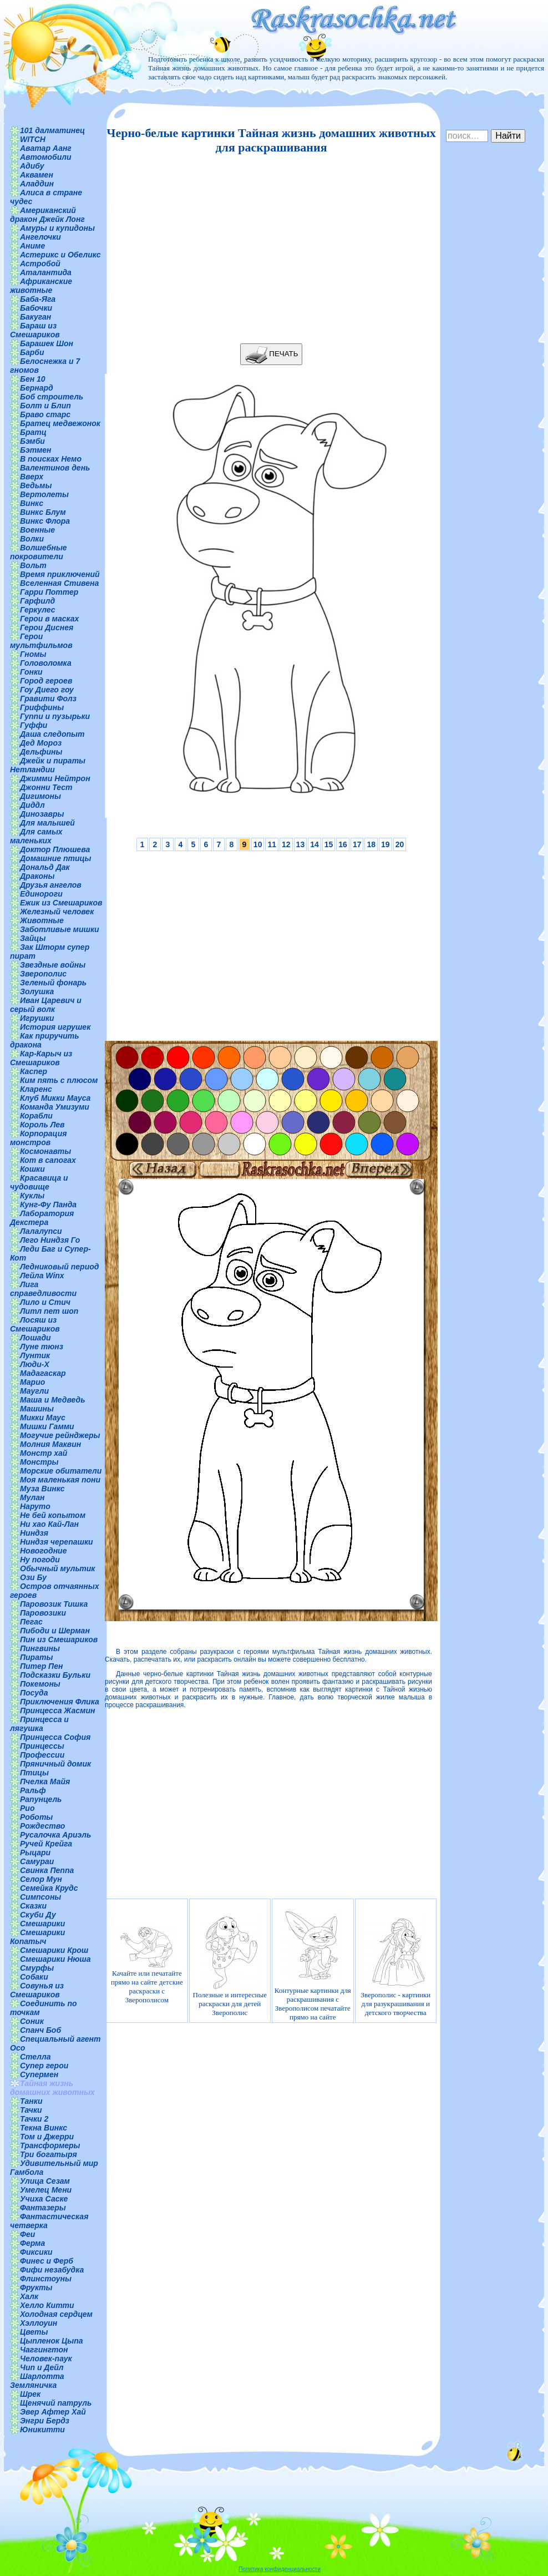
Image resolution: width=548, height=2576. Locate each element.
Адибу (32, 165)
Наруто (35, 1506)
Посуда (34, 1692)
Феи (27, 2234)
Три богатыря (48, 2154)
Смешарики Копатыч (37, 1937)
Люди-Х (34, 1364)
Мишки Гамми (47, 1426)
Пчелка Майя (45, 1781)
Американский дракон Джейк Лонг (47, 215)
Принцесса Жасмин (57, 1710)
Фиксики (36, 2252)
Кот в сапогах (48, 1160)
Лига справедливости (43, 1289)
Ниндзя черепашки (56, 1541)
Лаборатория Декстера (42, 1218)
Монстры (39, 1461)
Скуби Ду (38, 1914)
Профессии (42, 1754)
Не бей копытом (52, 1515)
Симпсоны (40, 1896)
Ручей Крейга (46, 1843)
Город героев (46, 680)
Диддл (32, 805)
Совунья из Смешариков (37, 1990)
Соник (32, 2021)
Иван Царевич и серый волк (46, 1005)
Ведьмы (36, 485)
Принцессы (42, 1746)
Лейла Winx (42, 1275)
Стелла (35, 2056)
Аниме (32, 245)
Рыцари (35, 1852)
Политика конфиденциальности (280, 2569)
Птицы (34, 1772)
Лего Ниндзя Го (50, 1240)
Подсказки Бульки (55, 1675)
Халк (29, 2296)
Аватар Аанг (46, 148)
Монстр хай (43, 1453)
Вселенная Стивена (59, 583)
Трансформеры (50, 2145)
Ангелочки (40, 236)
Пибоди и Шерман (55, 1630)
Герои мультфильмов (41, 641)
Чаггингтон (44, 2349)
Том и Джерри (47, 2136)
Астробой (40, 263)
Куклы (32, 1195)
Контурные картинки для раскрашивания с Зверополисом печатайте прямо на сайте (313, 1965)
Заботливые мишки (59, 929)
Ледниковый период (59, 1266)
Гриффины (42, 707)
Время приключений (59, 574)
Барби (32, 352)
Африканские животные (41, 286)
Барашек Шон (46, 343)
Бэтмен (36, 450)
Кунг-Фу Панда (48, 1204)
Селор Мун (41, 1879)
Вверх (31, 476)
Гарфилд (37, 600)
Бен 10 (32, 378)
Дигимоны (40, 796)
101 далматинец (52, 130)
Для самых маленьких (36, 836)
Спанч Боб (40, 2030)
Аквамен (36, 174)
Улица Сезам (45, 2181)
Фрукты (36, 2287)
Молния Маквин (50, 1444)
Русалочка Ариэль (55, 1834)
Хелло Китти (47, 2305)
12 (286, 844)
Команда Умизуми (54, 1106)
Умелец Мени (46, 2189)
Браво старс (45, 414)
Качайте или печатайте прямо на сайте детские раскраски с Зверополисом (147, 1965)
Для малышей (47, 822)
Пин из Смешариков (59, 1639)
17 (357, 844)
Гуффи (33, 725)
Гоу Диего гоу (47, 689)
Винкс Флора (45, 521)
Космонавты (45, 1151)
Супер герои (44, 2065)
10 (257, 844)
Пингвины (40, 1648)
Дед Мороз (41, 742)
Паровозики (43, 1612)
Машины (37, 1408)
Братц (33, 432)
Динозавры (42, 813)
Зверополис (43, 973)
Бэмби (32, 441)
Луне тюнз (41, 1346)
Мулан (32, 1497)
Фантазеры (43, 2207)
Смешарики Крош (54, 1950)
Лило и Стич (45, 1302)
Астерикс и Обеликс (60, 254)
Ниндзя (34, 1533)
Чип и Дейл (42, 2367)
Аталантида (46, 272)
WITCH (32, 139)
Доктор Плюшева (55, 849)
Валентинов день (55, 467)
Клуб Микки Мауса (55, 1098)
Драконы (37, 876)
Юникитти (42, 2429)
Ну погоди (40, 1559)
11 (271, 844)
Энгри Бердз (44, 2420)
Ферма (32, 2243)
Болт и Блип (45, 405)
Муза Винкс (42, 1488)
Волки (32, 538)
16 (342, 844)
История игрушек (55, 1027)
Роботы (36, 1817)
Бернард (36, 387)
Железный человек (57, 911)
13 (300, 844)
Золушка (37, 991)
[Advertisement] (268, 249)
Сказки (33, 1905)
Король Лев (42, 1124)
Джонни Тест (46, 787)
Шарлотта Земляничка (37, 2381)
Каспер (33, 1071)
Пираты (36, 1657)
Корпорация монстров (38, 1138)
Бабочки (36, 307)
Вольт (33, 565)
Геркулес (37, 609)
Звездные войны (52, 964)
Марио (32, 1382)
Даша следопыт (52, 734)
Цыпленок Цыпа (51, 2340)
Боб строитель (51, 396)
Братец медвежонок (60, 423)
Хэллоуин (38, 2323)
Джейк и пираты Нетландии (47, 765)
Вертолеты (44, 494)
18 (371, 844)
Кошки (32, 1169)
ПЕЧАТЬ (271, 354)
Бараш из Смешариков (35, 330)
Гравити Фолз (48, 698)
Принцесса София (55, 1737)
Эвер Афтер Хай (53, 2411)
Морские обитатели (61, 1470)
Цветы (34, 2331)
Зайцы (32, 938)
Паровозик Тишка (54, 1604)
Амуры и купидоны (57, 228)
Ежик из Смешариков (61, 902)
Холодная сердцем (56, 2314)
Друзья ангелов (51, 884)
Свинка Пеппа (47, 1870)
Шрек (30, 2394)
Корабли (36, 1115)
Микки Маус (42, 1417)
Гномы (33, 654)
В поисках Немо (51, 458)
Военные (37, 529)
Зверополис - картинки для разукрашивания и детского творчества (395, 1965)
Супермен (39, 2074)
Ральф (33, 1790)
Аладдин (37, 183)
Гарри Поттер (49, 592)
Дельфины (41, 751)
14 (314, 844)
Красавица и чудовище (39, 1182)
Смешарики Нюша (55, 1959)
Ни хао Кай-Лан (49, 1524)
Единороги (41, 893)
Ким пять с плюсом (59, 1080)
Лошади (35, 1337)
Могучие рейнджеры (60, 1435)
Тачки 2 (34, 2118)
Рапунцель (41, 1799)
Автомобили (46, 157)
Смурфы (37, 1967)
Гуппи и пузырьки (55, 716)
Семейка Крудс (49, 1888)
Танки (31, 2101)
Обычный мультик (57, 1568)
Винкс (31, 503)
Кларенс (36, 1089)
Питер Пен (41, 1666)
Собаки (34, 1976)
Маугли (34, 1390)
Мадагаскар (43, 1373)
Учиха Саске (44, 2198)
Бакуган (35, 316)
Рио (27, 1808)
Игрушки (37, 1018)
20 (399, 844)
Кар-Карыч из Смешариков (41, 1058)
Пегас (31, 1621)
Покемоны (40, 1683)
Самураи (37, 1861)
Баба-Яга (37, 299)
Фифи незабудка (52, 2269)
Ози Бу (33, 1577)
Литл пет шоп (49, 1311)
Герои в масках (49, 618)
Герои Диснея (46, 627)
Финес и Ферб (46, 2260)
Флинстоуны (46, 2278)
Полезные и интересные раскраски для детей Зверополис (230, 1965)
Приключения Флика (59, 1701)
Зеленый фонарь (53, 982)
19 (385, 844)
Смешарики (42, 1923)
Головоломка (46, 663)
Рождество (42, 1825)
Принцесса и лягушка (39, 1724)
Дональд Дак (45, 867)
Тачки (31, 2110)
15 (328, 844)
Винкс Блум (43, 512)
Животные (42, 920)
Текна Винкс (43, 2127)
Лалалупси (41, 1231)
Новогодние (43, 1550)
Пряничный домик (55, 1763)
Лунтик (35, 1355)
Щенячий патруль (56, 2402)
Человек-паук (46, 2358)
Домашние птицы (56, 858)
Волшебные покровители (38, 552)
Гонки (31, 671)
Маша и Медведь (52, 1399)
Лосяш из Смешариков (35, 1324)
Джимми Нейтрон (55, 778)
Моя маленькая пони (60, 1479)
